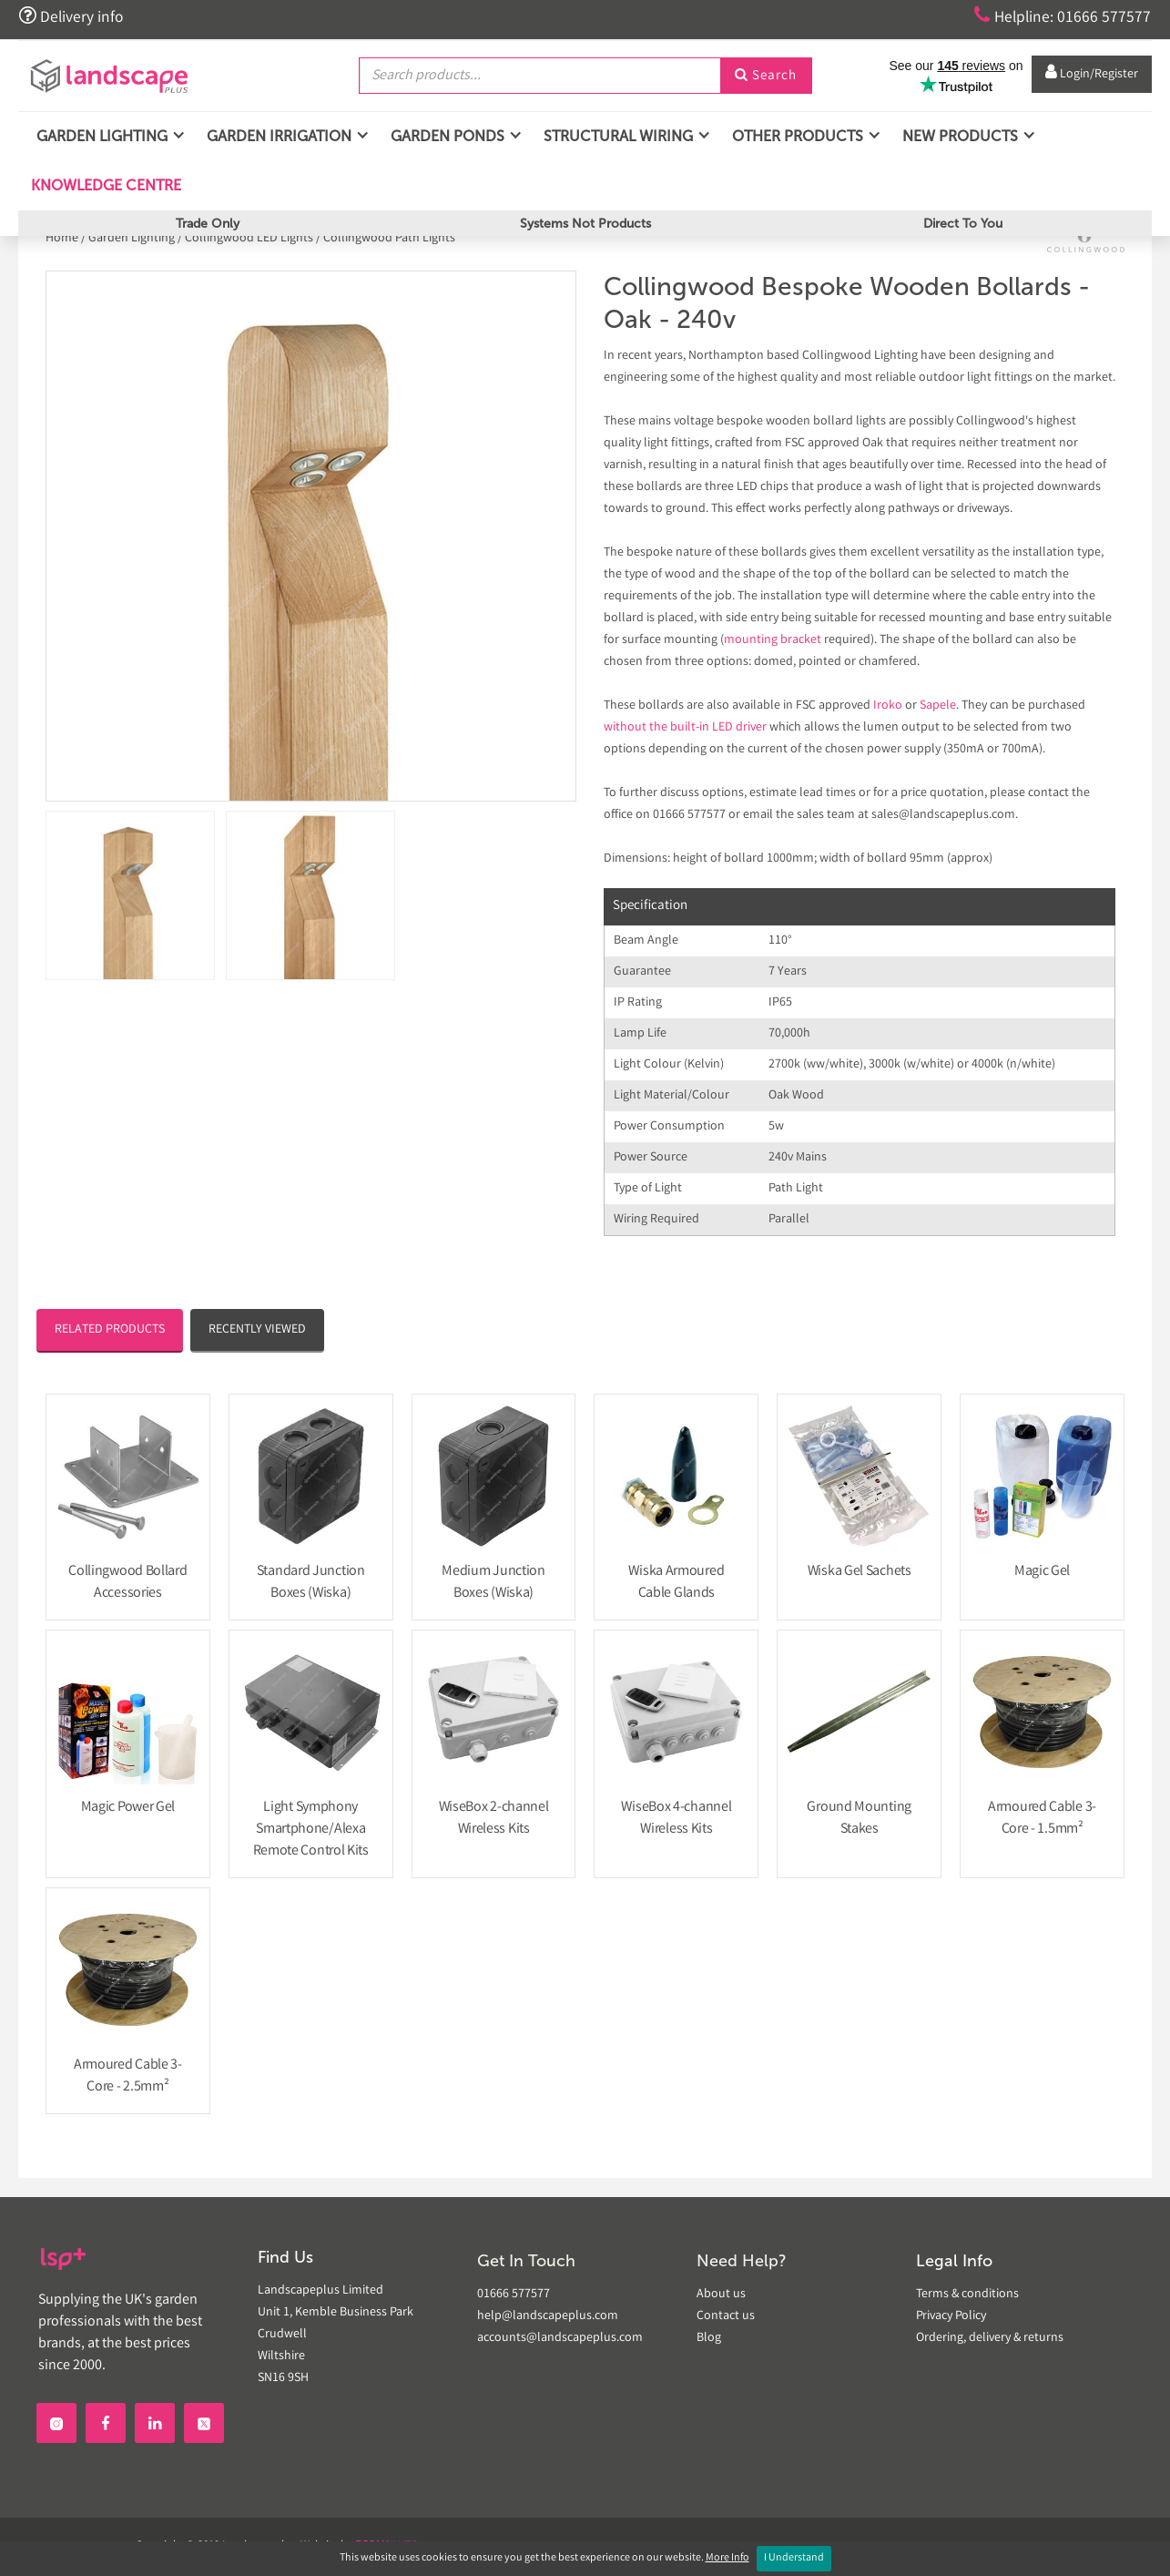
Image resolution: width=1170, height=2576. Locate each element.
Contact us (726, 2316)
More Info (727, 2558)
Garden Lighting (131, 239)
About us (721, 2294)
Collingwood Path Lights (389, 239)
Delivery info (71, 16)
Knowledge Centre (104, 185)
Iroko (887, 706)
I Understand (794, 2558)
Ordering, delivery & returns (989, 2338)
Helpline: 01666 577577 (1062, 16)
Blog (709, 2338)
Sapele (938, 706)
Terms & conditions (967, 2294)
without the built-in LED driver (685, 728)
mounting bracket (772, 640)
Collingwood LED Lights (249, 239)
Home (63, 239)
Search (766, 76)
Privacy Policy (951, 2316)
